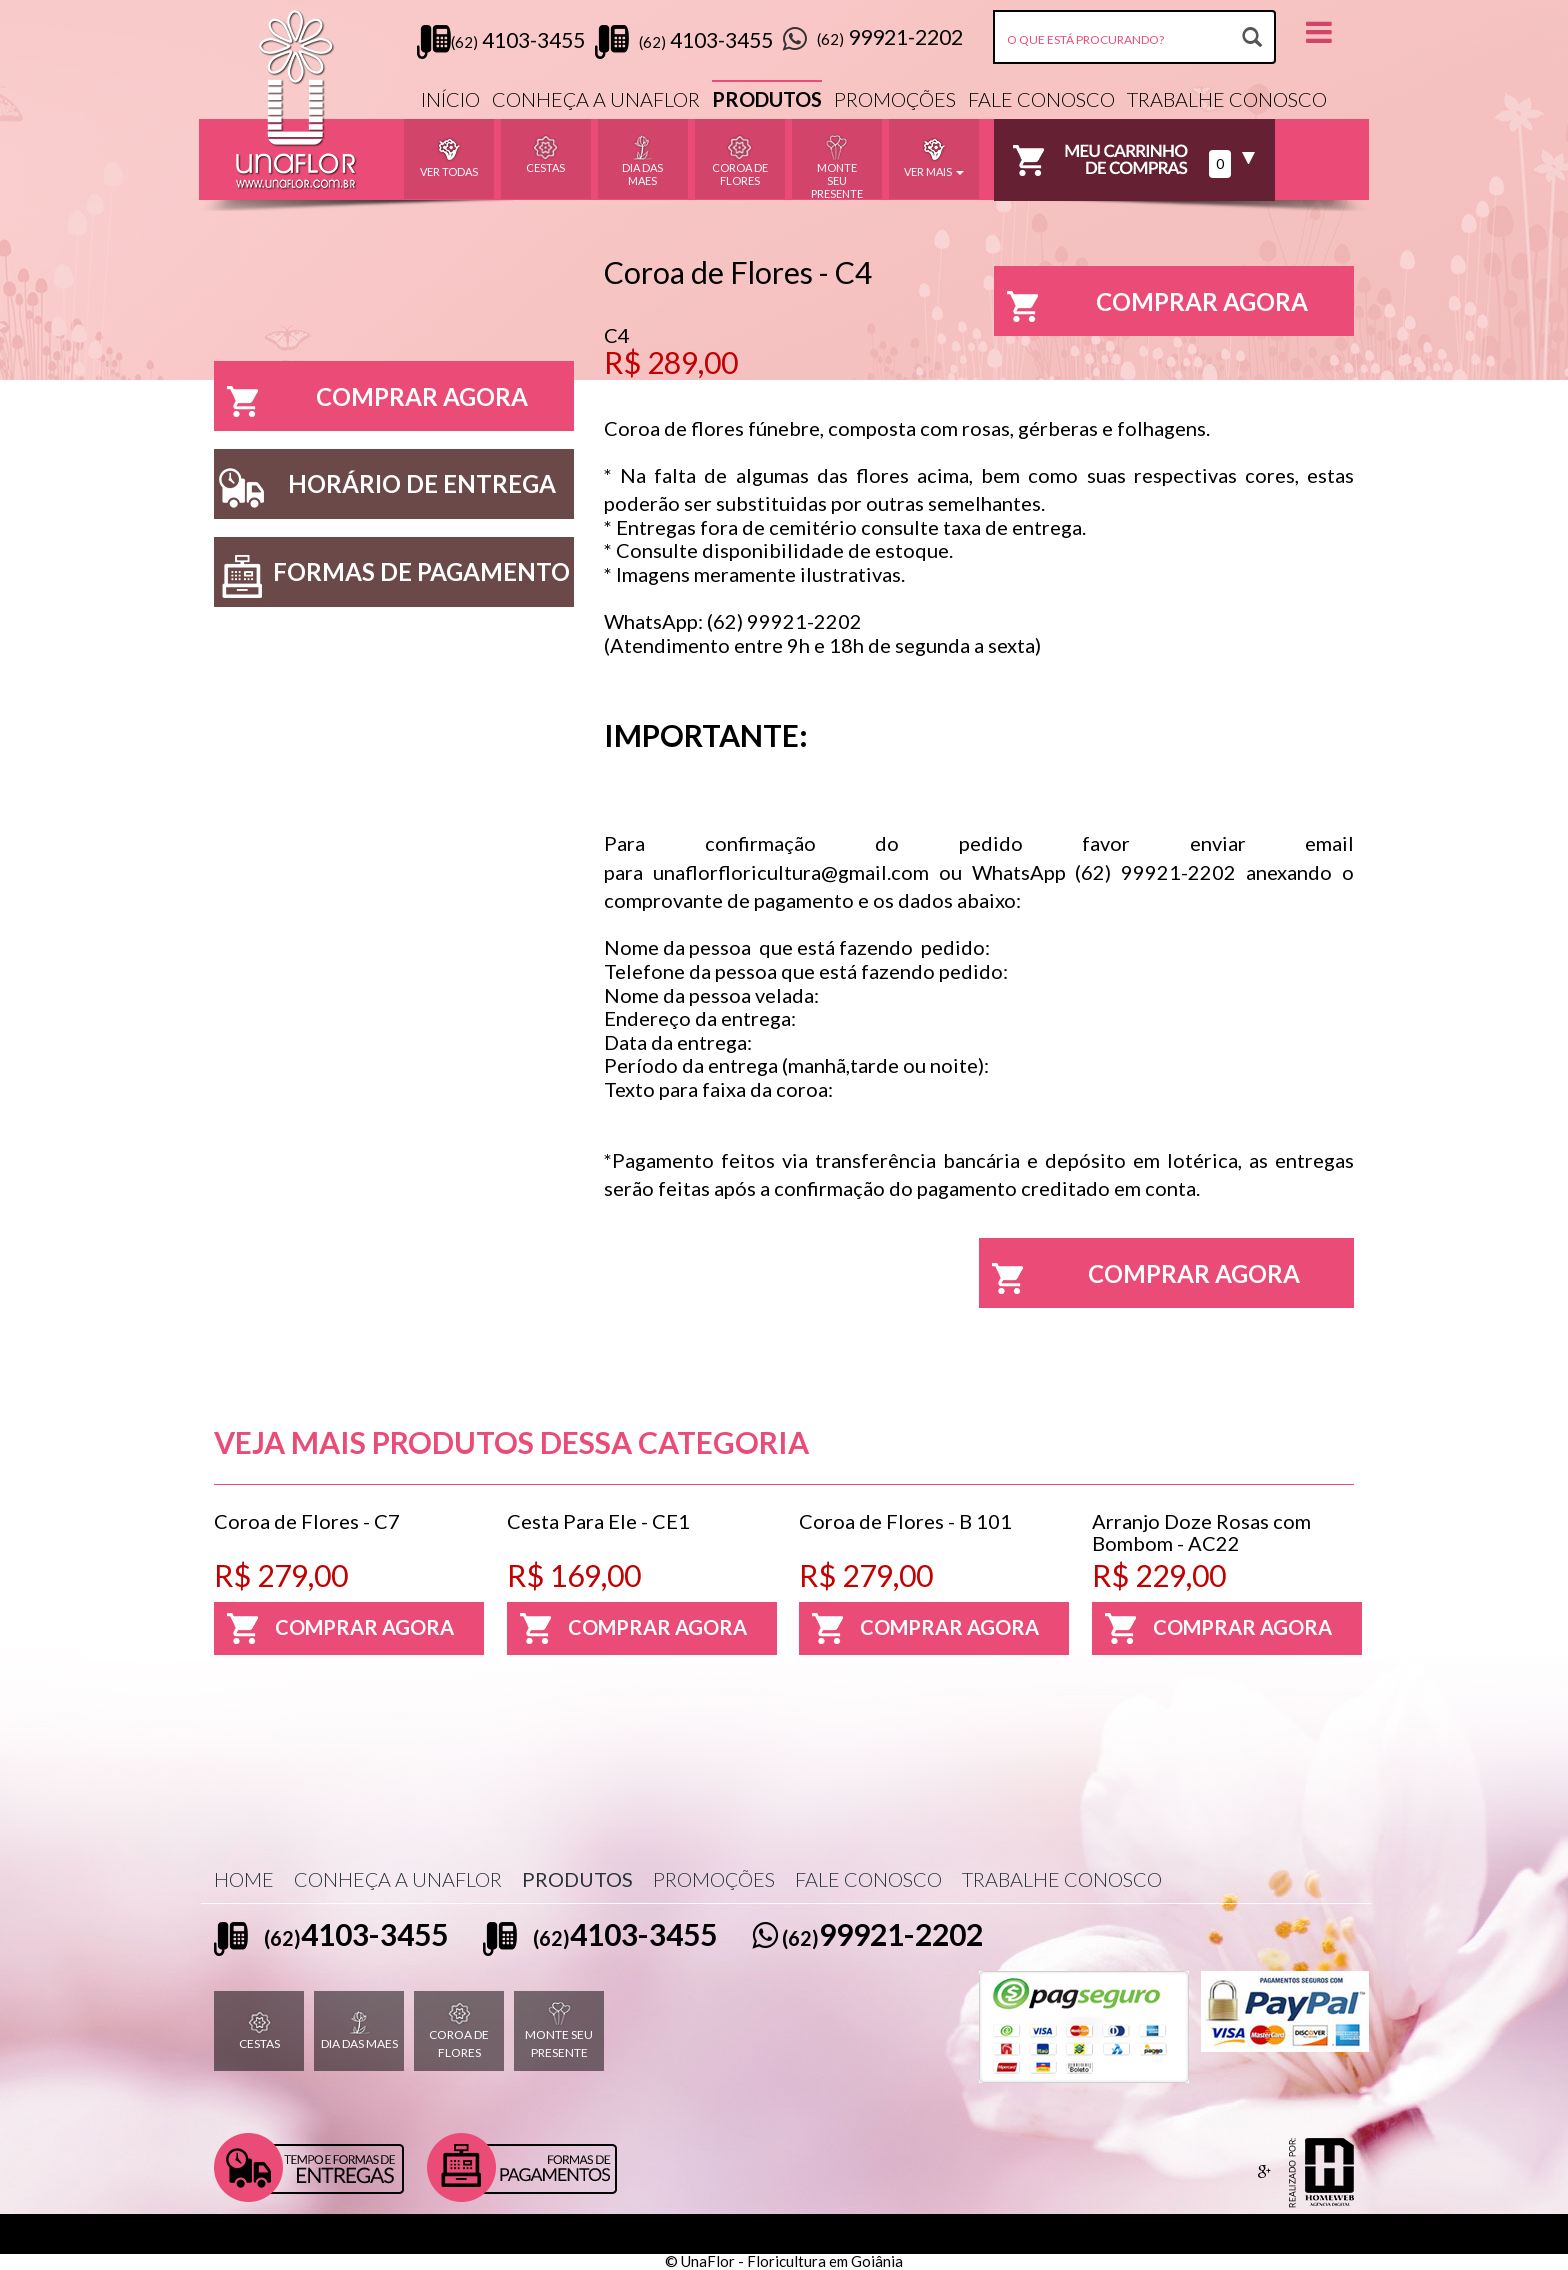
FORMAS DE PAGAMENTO (392, 576)
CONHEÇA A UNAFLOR (596, 99)
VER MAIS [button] (934, 156)
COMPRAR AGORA (371, 401)
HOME (244, 1879)
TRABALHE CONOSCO (1227, 99)
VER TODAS (449, 156)
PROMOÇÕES (895, 99)
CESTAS (259, 2030)
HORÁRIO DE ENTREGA (385, 488)
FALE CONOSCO (1041, 99)
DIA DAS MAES (359, 2030)
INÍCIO (450, 99)
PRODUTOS (767, 99)
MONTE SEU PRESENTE (559, 2030)
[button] (1319, 31)
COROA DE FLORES (459, 2030)
